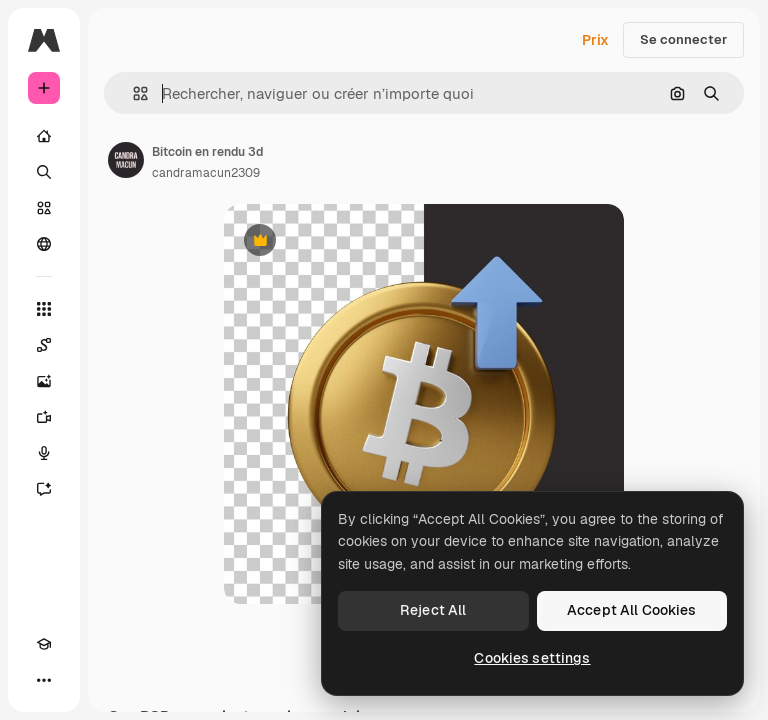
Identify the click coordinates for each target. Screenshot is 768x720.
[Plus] (44, 680)
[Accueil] (44, 136)
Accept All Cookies (632, 610)
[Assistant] (44, 489)
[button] (132, 93)
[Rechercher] (44, 172)
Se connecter (683, 39)
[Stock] (44, 208)
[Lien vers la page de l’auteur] (126, 160)
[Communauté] (44, 244)
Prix (595, 40)
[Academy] (44, 644)
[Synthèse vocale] (44, 453)
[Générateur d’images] (44, 381)
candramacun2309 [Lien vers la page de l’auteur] (206, 173)
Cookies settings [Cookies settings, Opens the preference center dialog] (532, 658)
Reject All (433, 610)
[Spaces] (44, 345)
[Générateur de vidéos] (44, 417)
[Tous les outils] (44, 309)
